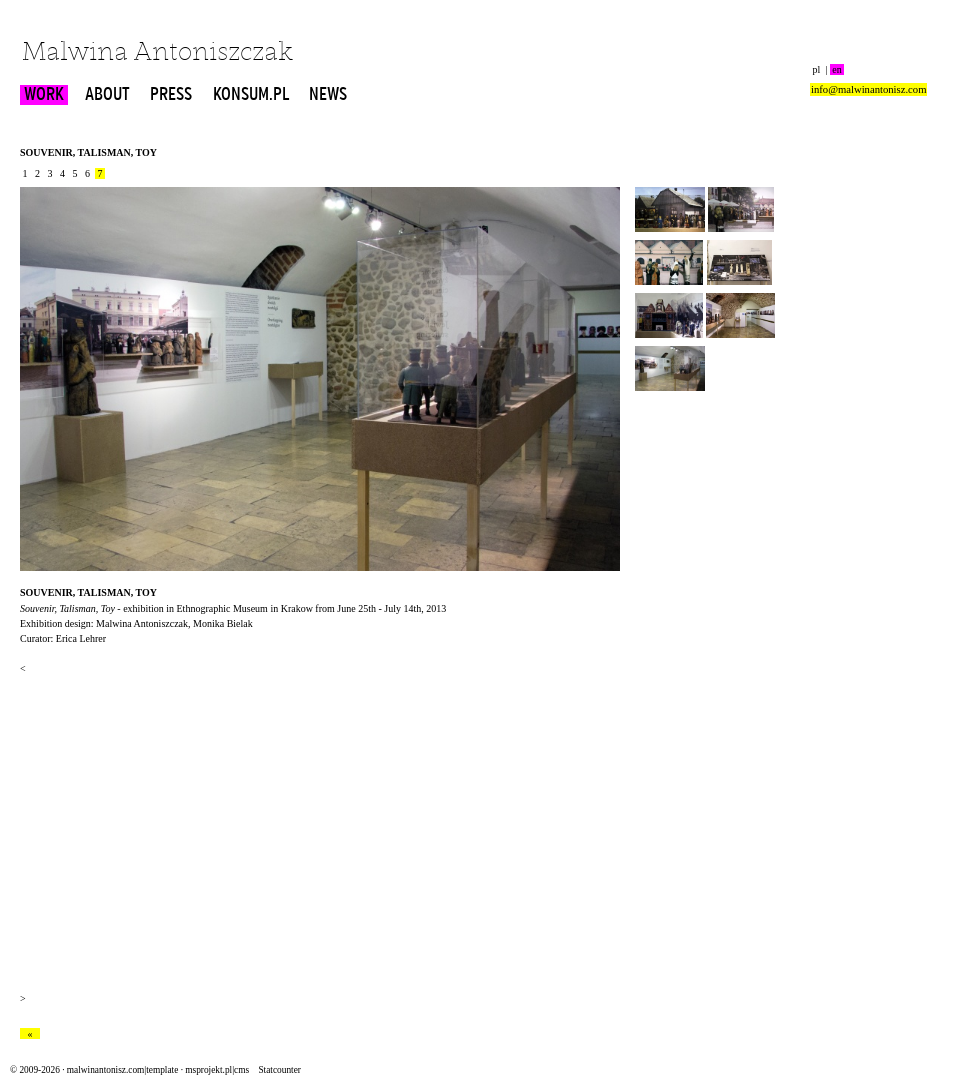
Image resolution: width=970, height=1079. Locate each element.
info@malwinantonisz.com (868, 89)
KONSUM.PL (251, 95)
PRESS (171, 95)
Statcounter (279, 1070)
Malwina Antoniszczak (157, 53)
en (837, 69)
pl (816, 69)
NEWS (328, 95)
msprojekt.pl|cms (217, 1070)
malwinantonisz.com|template (122, 1070)
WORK (44, 95)
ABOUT (107, 95)
